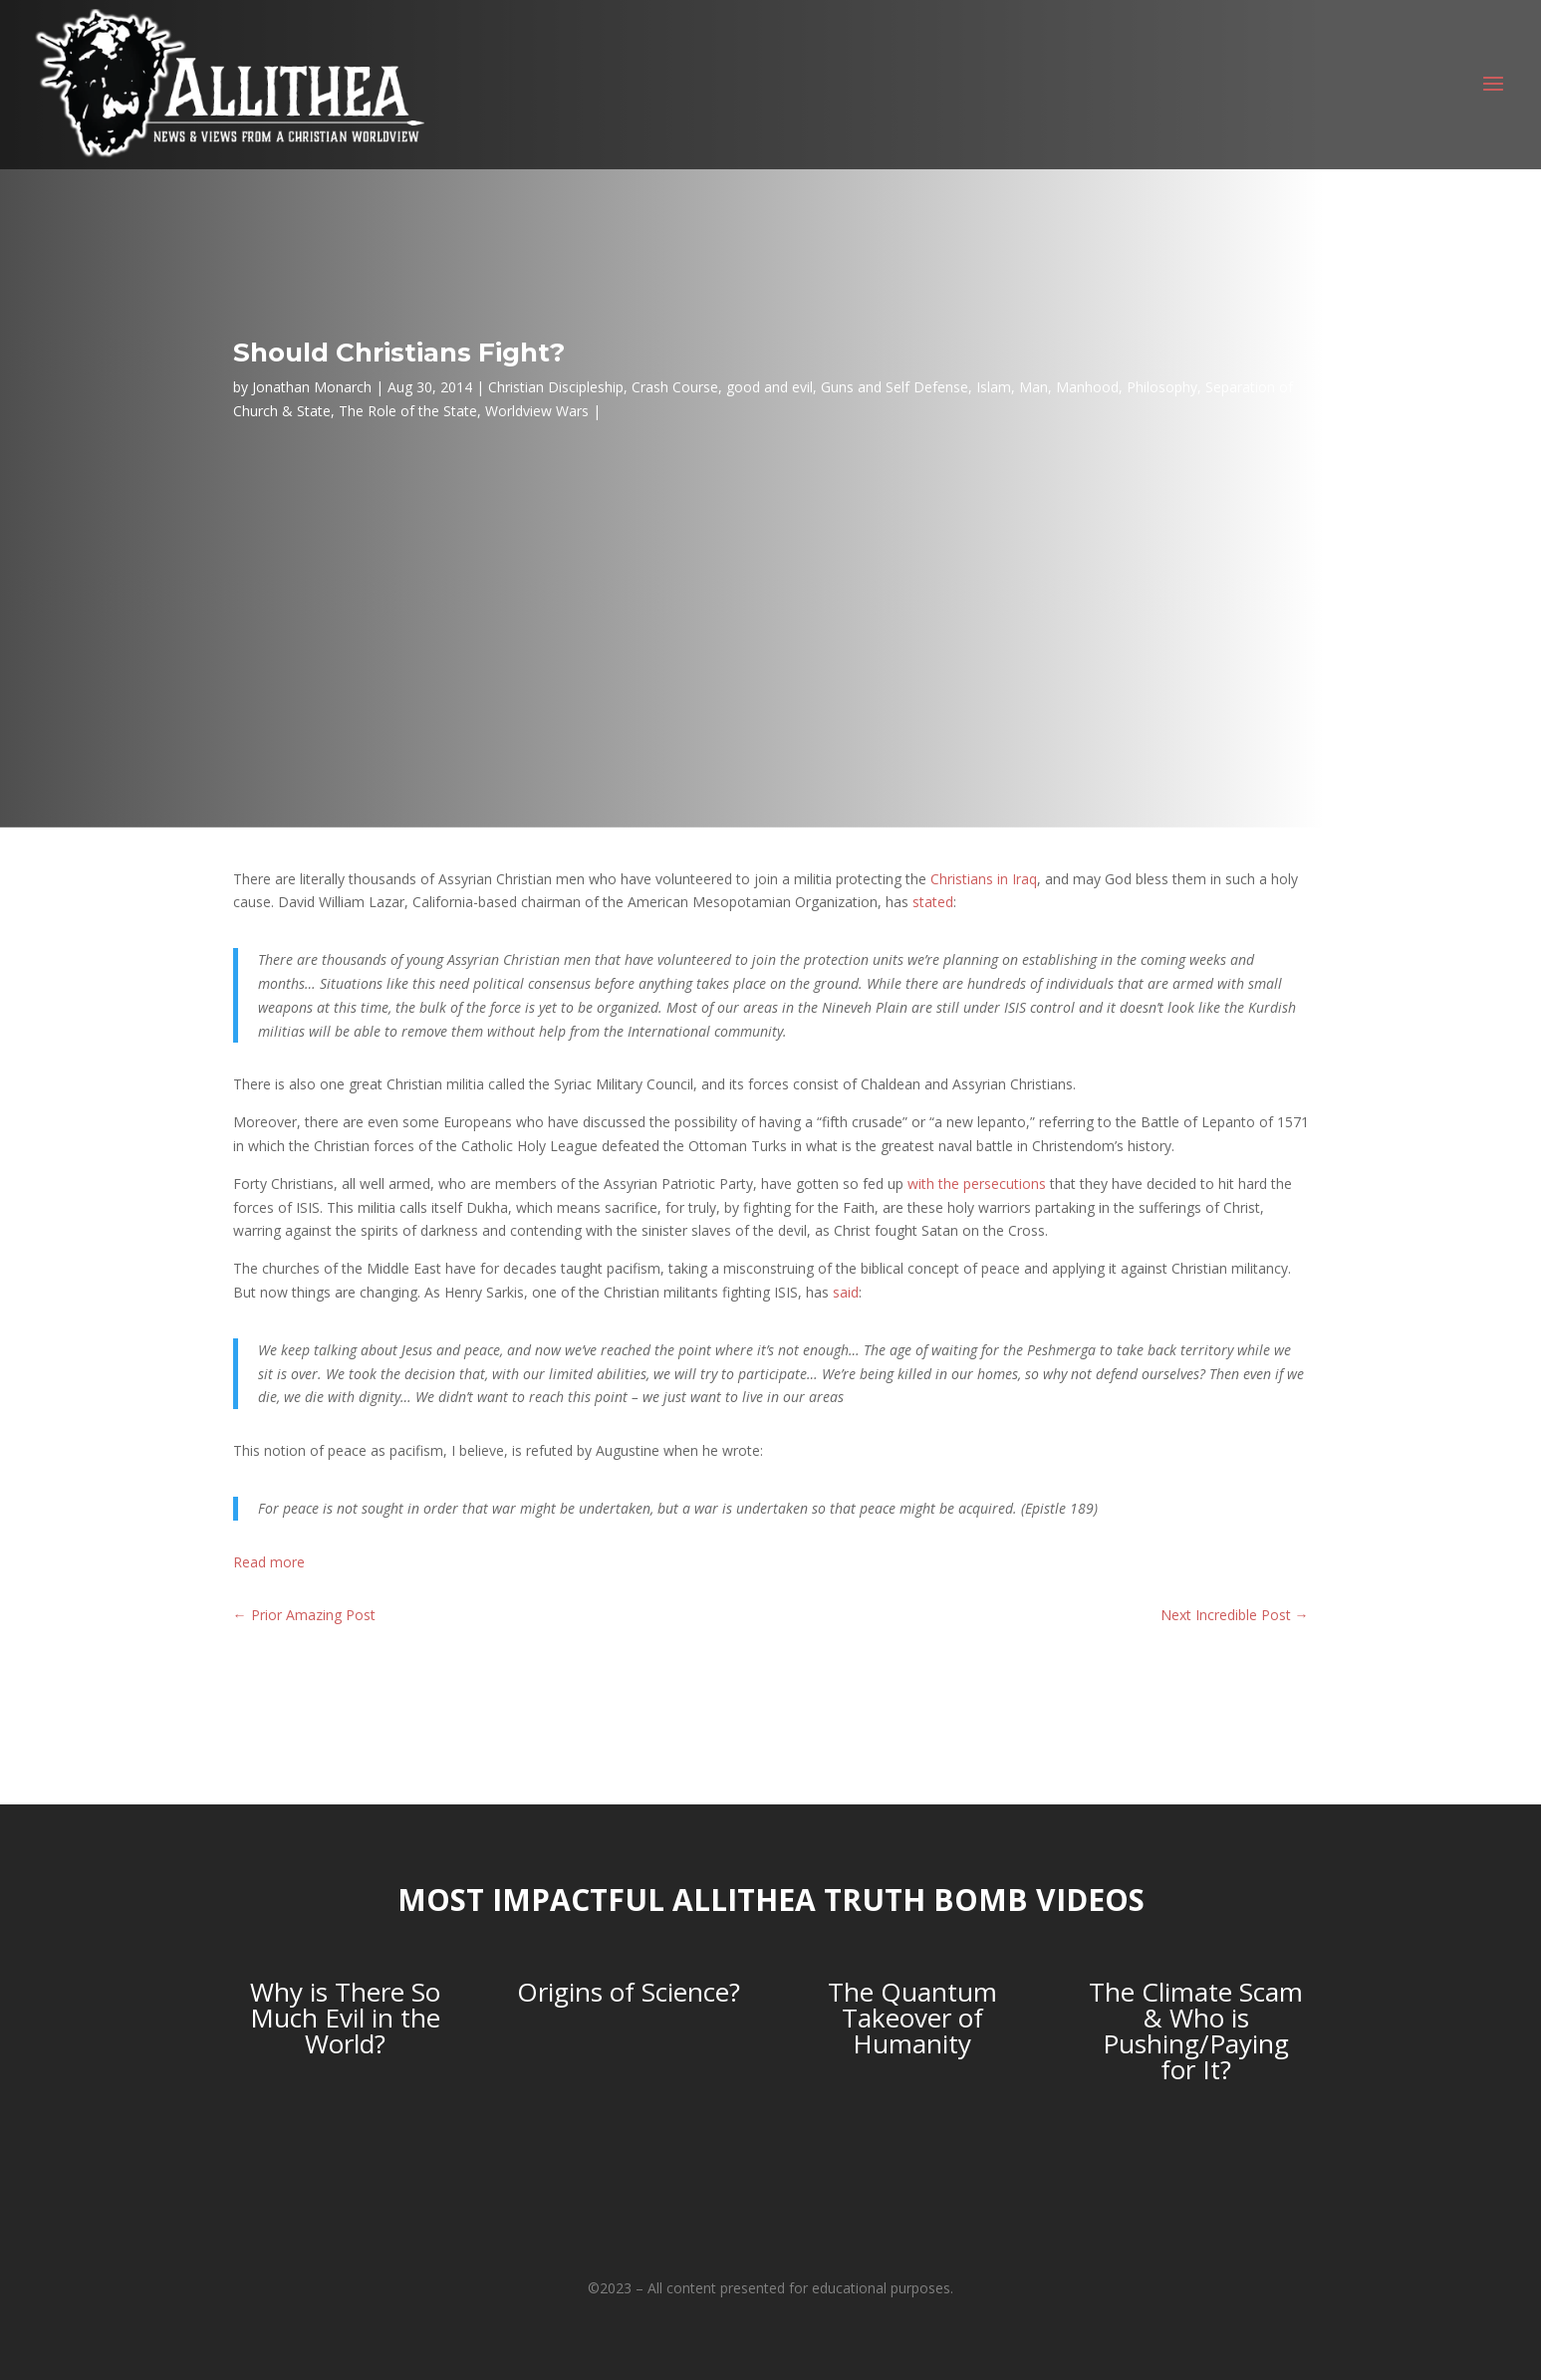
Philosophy (1162, 386)
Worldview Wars (537, 410)
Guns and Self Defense (894, 386)
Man (1033, 386)
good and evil (769, 386)
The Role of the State (408, 410)
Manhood (1087, 386)
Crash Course (675, 386)
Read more (269, 1561)
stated (932, 901)
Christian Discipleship (556, 386)
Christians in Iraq (983, 878)
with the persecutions (976, 1183)
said (846, 1292)
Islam (993, 386)
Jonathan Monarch (312, 386)
